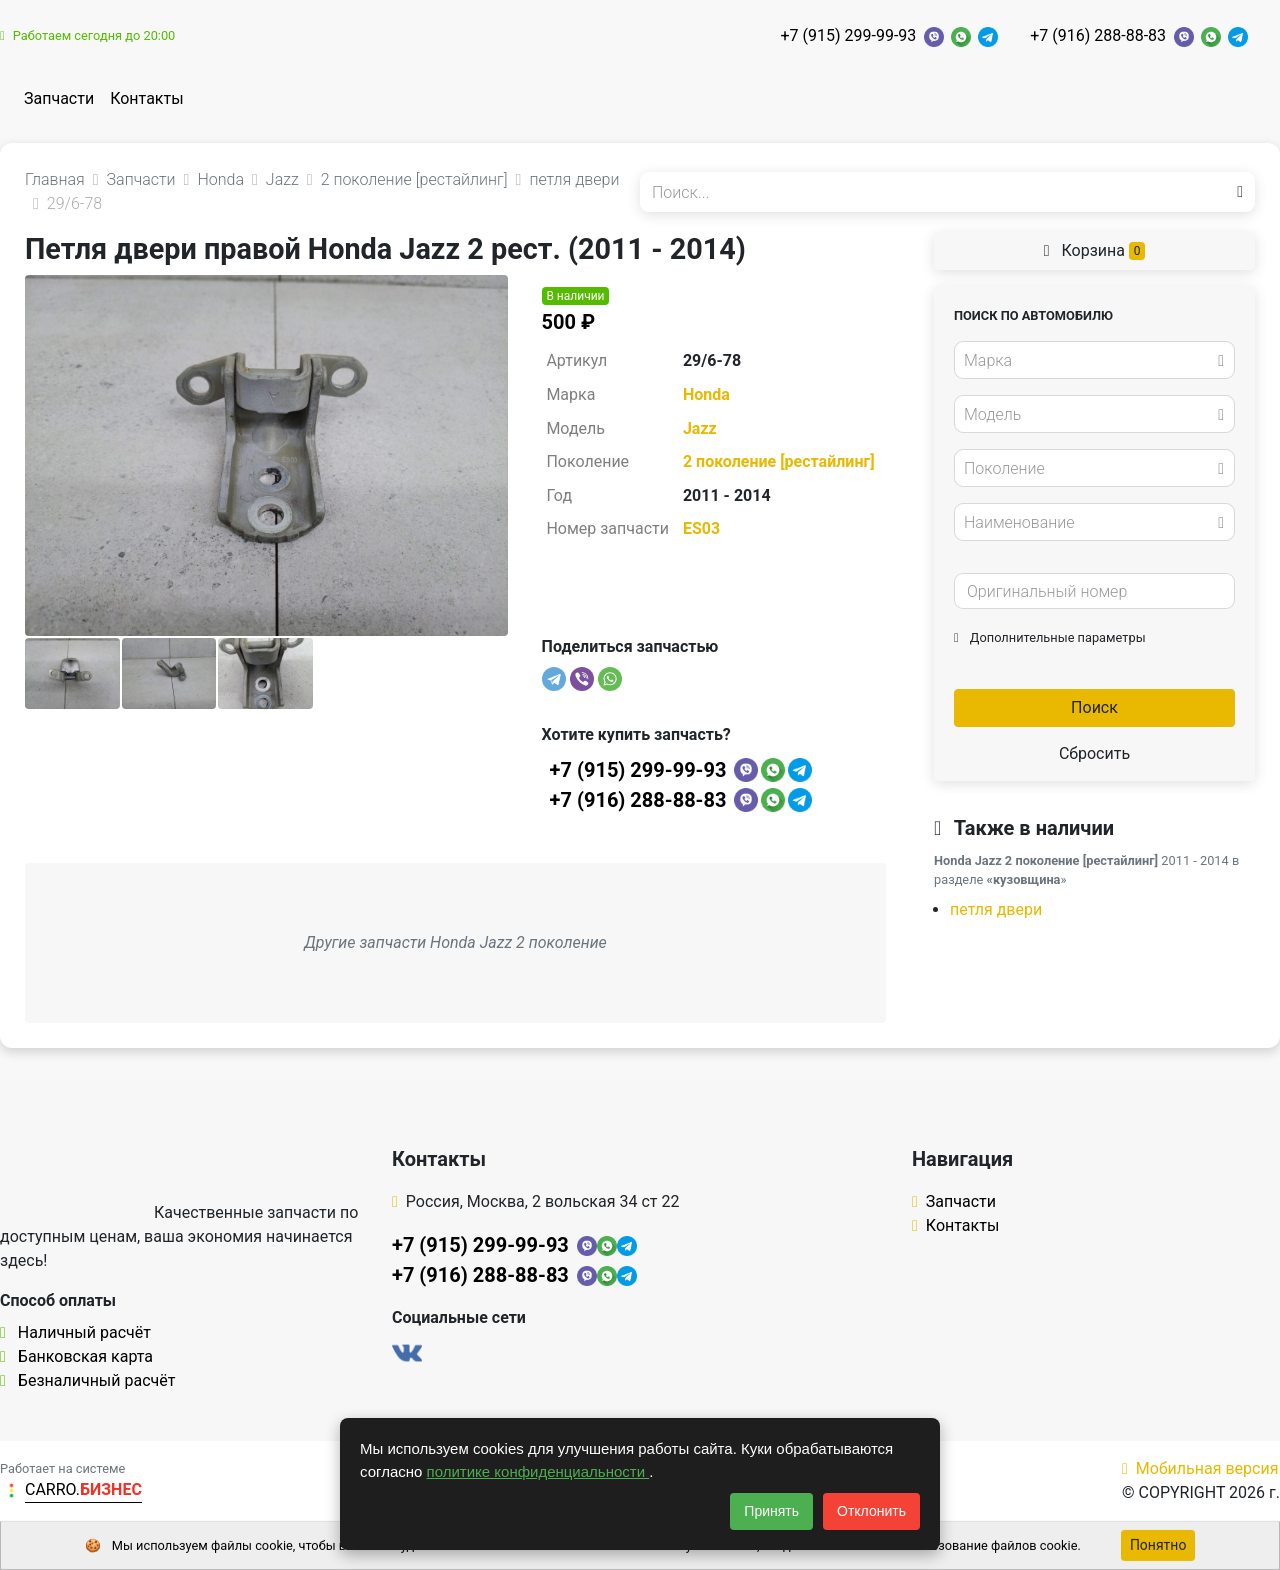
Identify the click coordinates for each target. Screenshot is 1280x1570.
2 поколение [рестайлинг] (779, 461)
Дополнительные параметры (1050, 637)
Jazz (700, 428)
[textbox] (1089, 361)
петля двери (996, 909)
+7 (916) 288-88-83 (1098, 35)
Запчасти (59, 98)
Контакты (146, 98)
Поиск (1094, 707)
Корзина (1095, 250)
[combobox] (1094, 360)
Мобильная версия (1200, 1468)
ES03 (701, 528)
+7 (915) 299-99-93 (848, 35)
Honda (706, 394)
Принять (771, 1511)
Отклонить (871, 1511)
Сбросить (1094, 753)
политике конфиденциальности (538, 1471)
